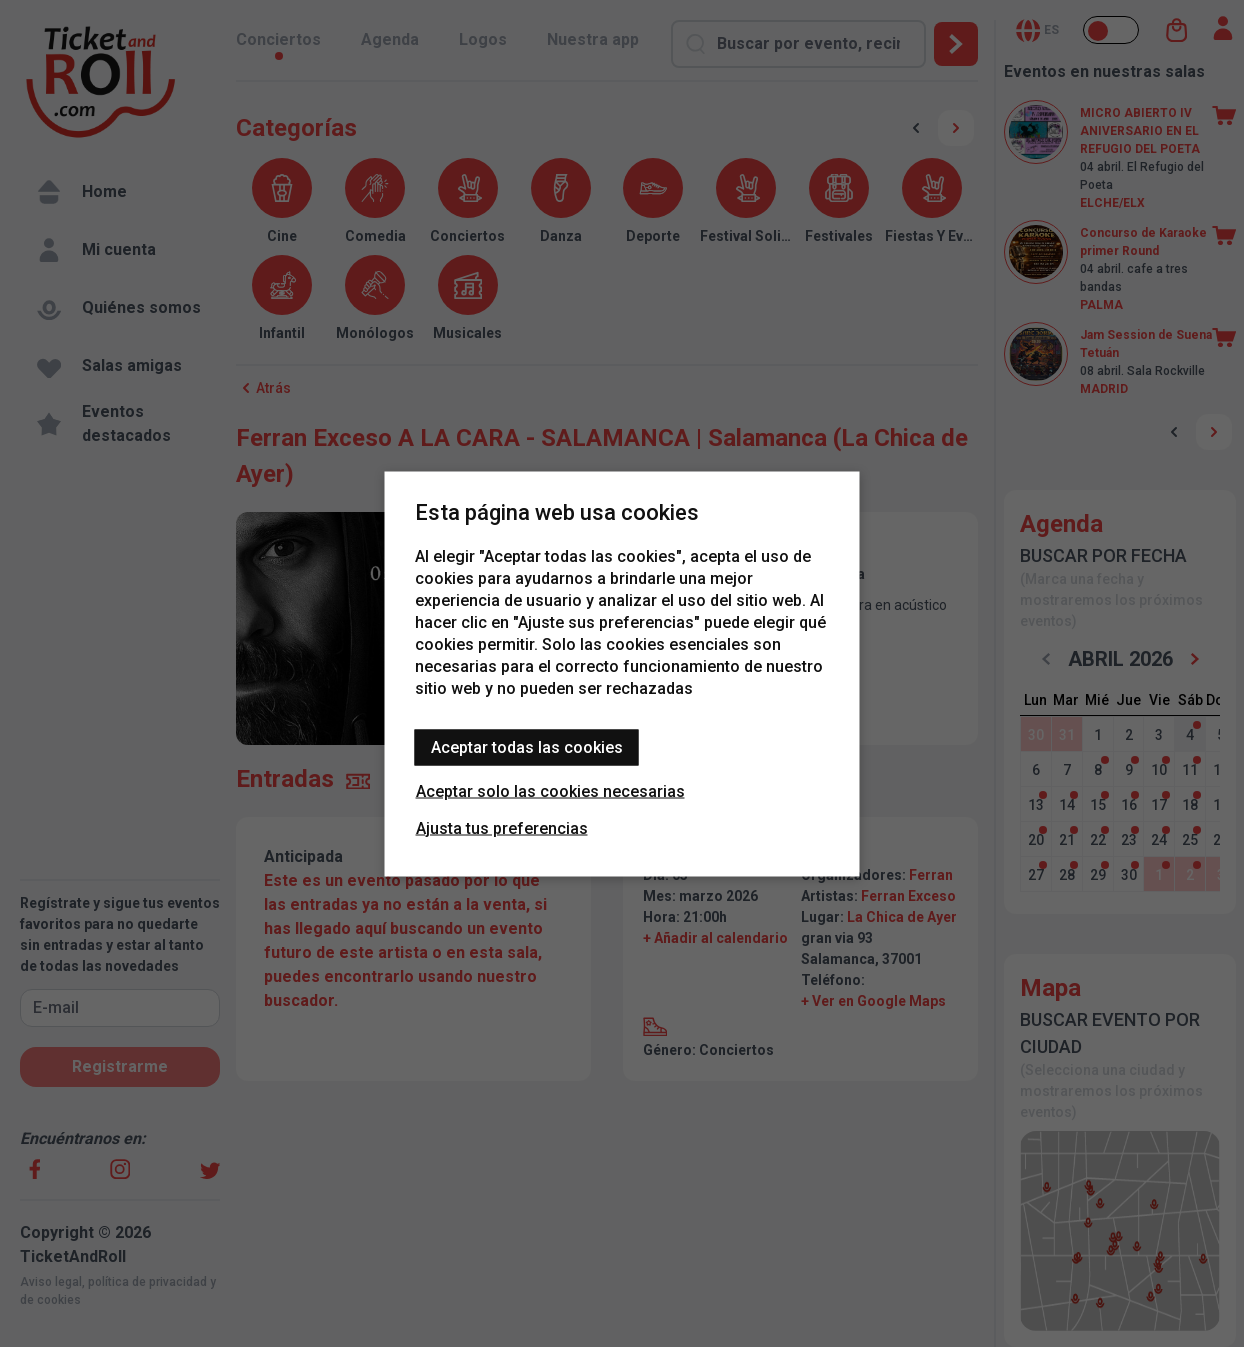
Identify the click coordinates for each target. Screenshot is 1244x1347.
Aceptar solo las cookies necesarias (550, 790)
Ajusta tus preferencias (502, 827)
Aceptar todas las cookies (527, 746)
